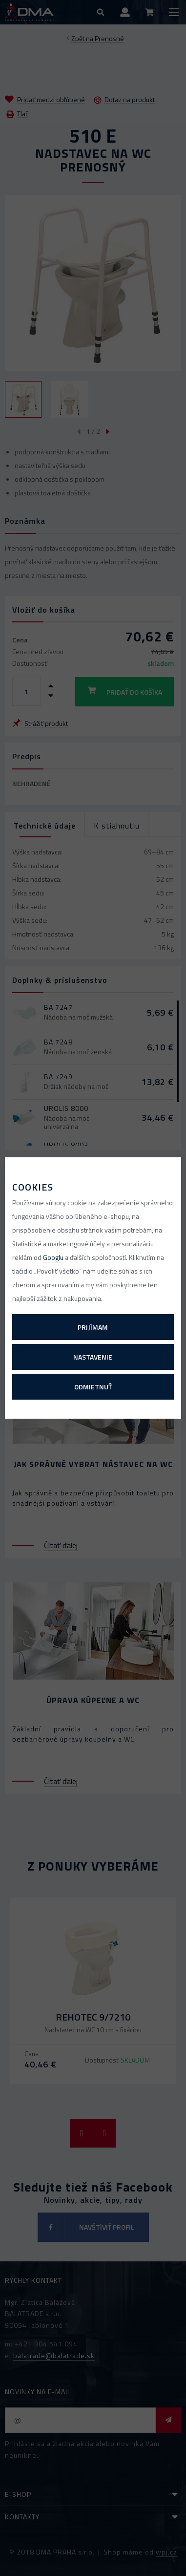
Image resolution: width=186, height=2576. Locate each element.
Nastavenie (92, 1357)
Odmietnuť (93, 1387)
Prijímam (93, 1327)
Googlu (53, 1257)
